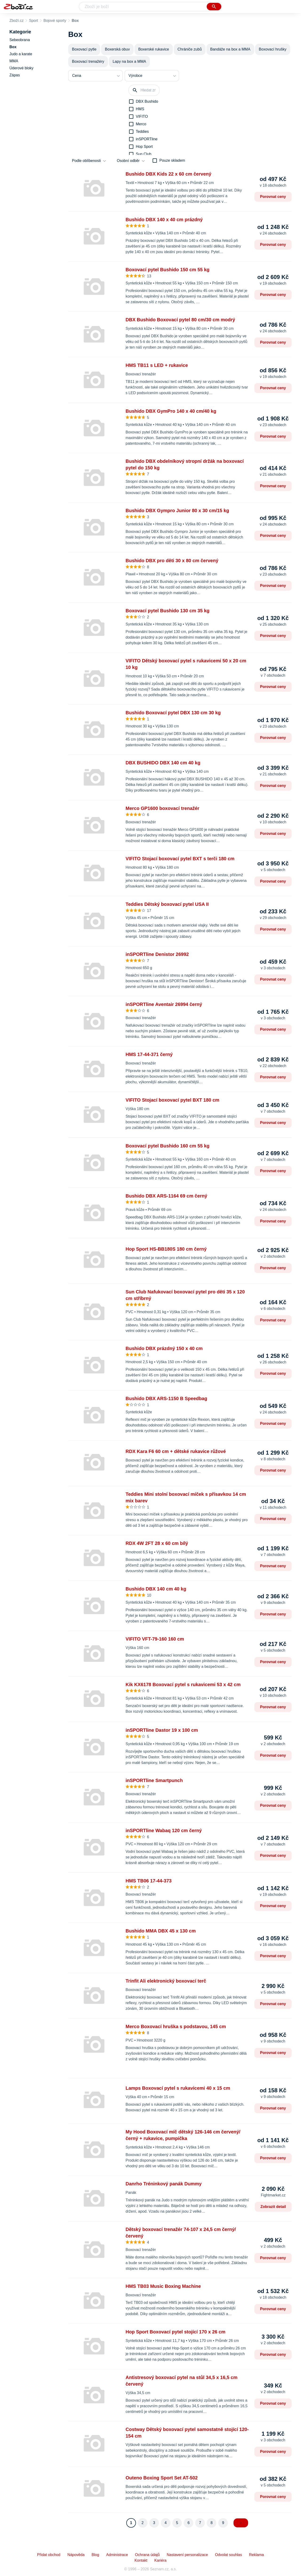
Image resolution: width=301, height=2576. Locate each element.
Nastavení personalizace (187, 2555)
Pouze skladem (172, 160)
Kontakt (141, 2560)
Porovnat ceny (273, 197)
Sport (33, 21)
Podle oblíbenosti (86, 161)
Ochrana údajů (147, 2555)
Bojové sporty (55, 21)
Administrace (117, 2555)
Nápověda (76, 2555)
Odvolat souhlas (228, 2555)
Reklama (256, 2555)
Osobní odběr (128, 161)
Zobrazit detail (273, 2207)
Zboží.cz (16, 21)
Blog (95, 2555)
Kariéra (160, 2560)
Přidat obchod (48, 2555)
